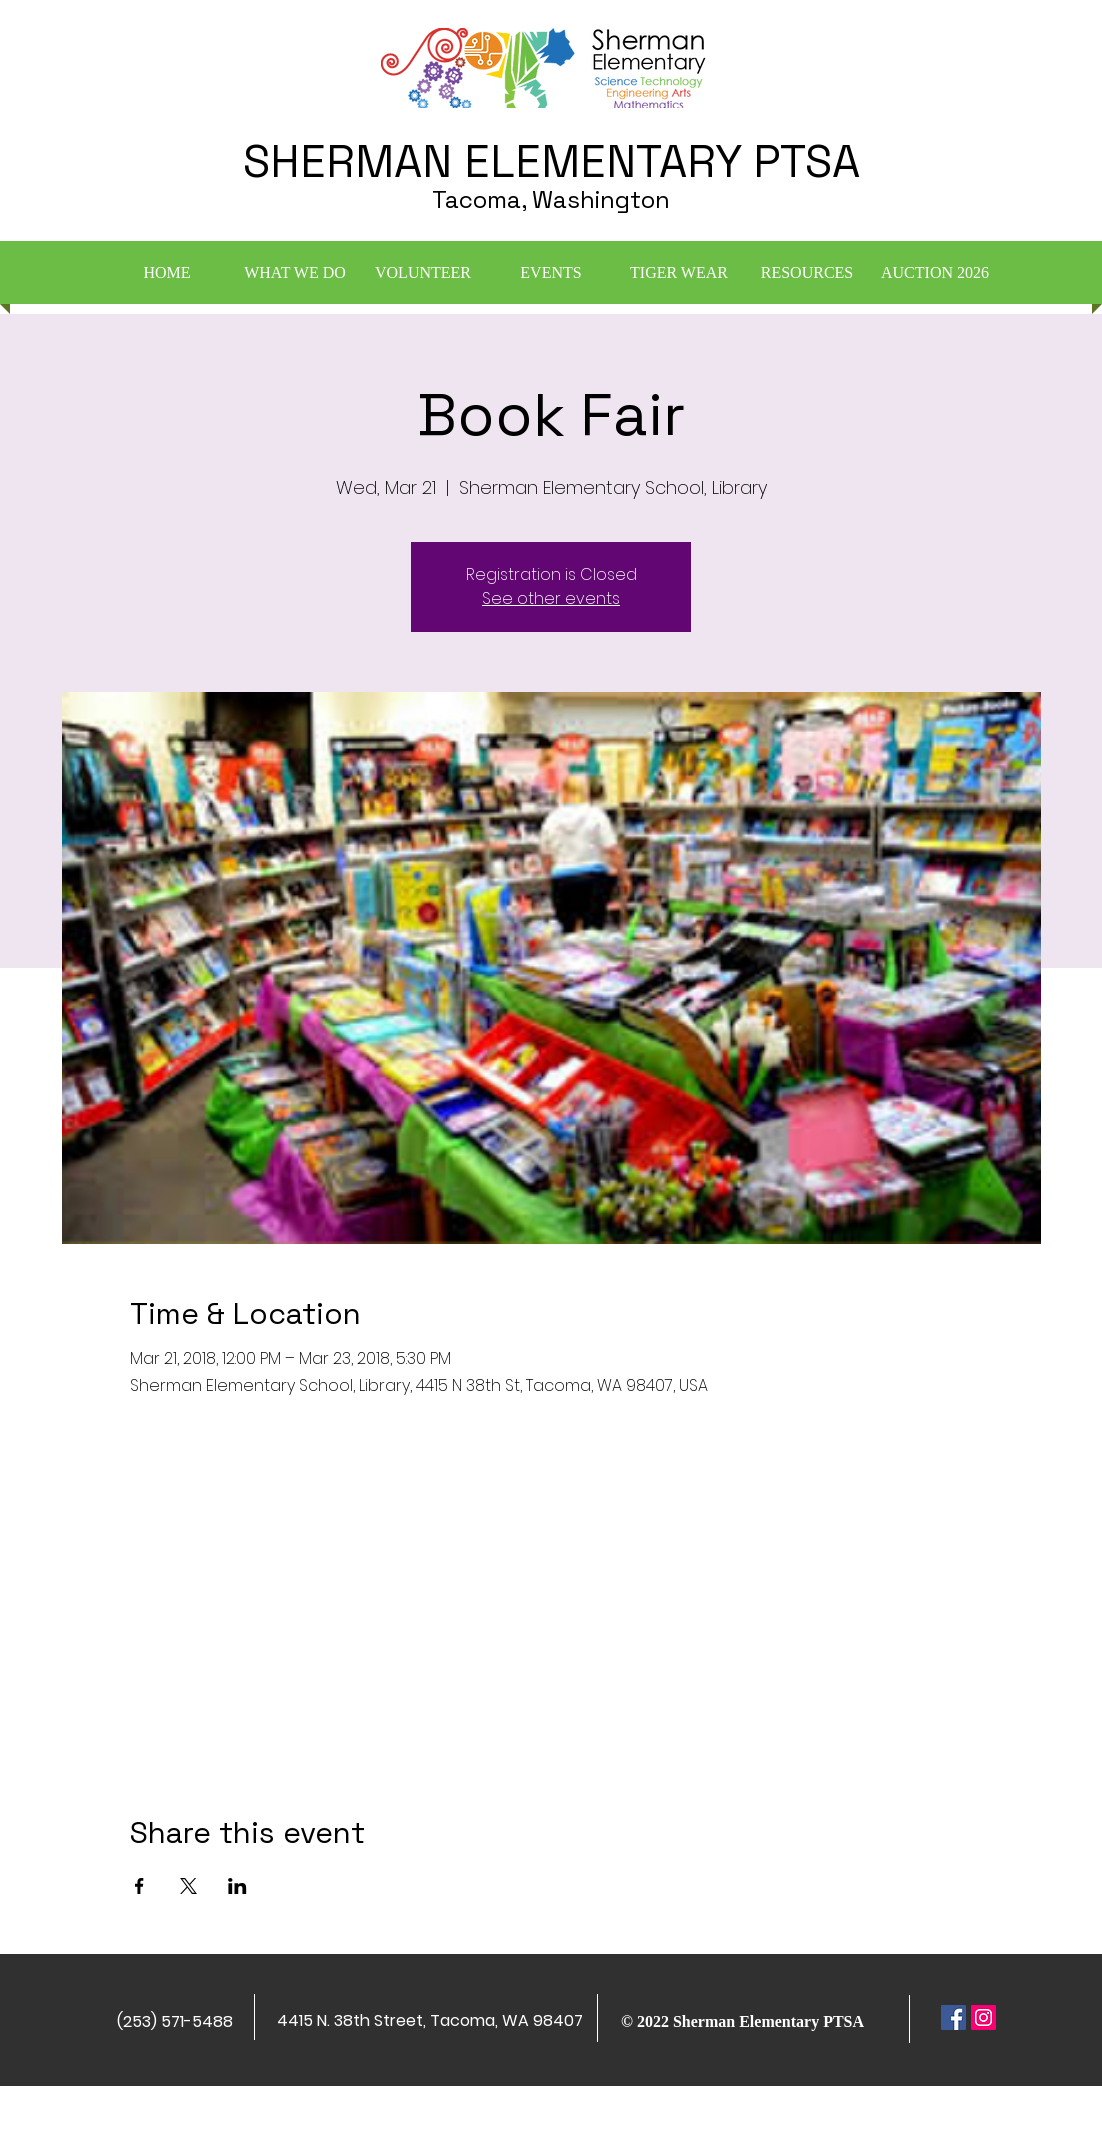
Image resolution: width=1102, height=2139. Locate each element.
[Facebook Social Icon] (953, 2017)
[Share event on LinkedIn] (237, 1886)
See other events (551, 598)
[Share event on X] (188, 1886)
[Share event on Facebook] (139, 1886)
